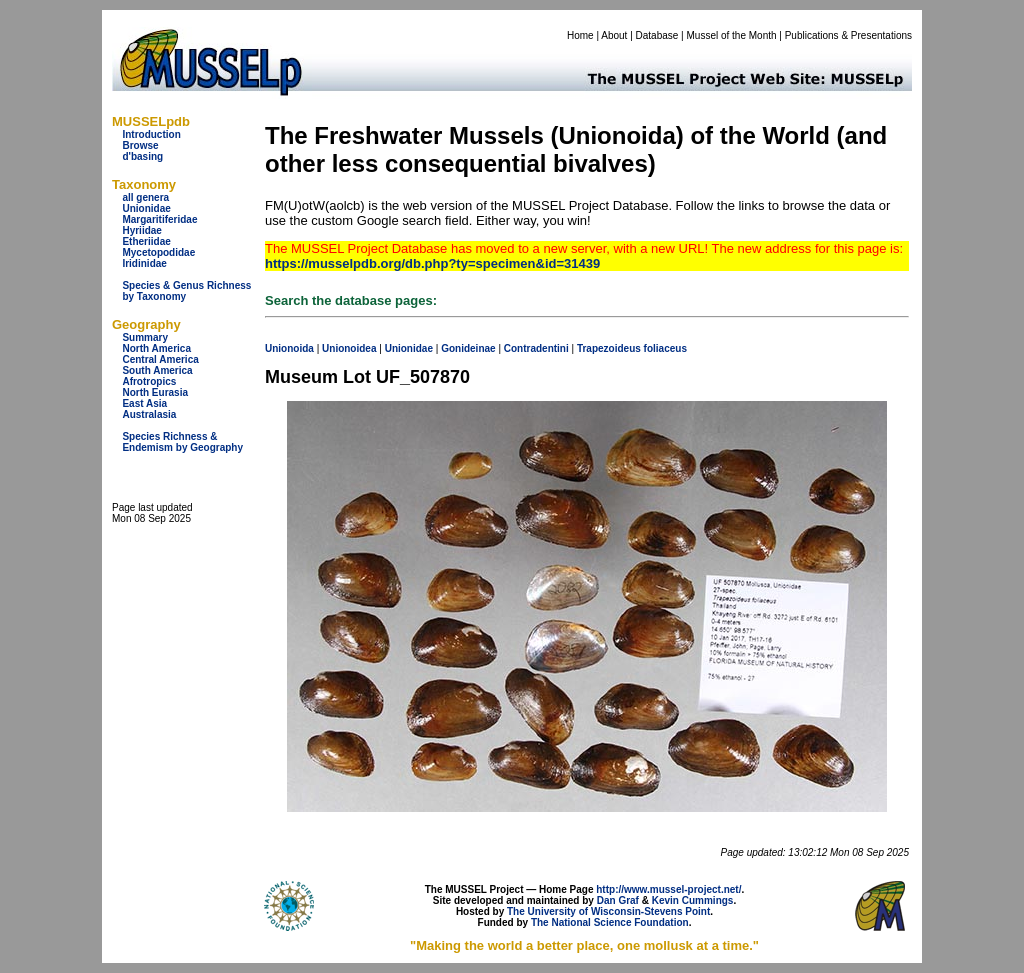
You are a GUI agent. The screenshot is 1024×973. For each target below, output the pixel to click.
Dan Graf (618, 900)
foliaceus (665, 348)
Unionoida (289, 348)
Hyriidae (141, 230)
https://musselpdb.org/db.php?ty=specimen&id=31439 (432, 263)
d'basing (142, 156)
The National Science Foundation (610, 922)
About (614, 35)
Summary (145, 337)
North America (156, 348)
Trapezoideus (609, 348)
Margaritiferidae (159, 219)
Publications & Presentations (848, 35)
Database (657, 35)
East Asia (144, 403)
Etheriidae (146, 241)
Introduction (151, 134)
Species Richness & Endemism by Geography (182, 442)
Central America (160, 359)
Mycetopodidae (158, 252)
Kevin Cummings (693, 900)
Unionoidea (349, 348)
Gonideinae (468, 348)
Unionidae (146, 208)
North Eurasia (155, 392)
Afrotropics (149, 381)
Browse (140, 145)
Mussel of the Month (732, 35)
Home (580, 35)
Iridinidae (144, 263)
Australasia (149, 414)
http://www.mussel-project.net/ (668, 889)
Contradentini (536, 348)
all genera (145, 197)
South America (157, 370)
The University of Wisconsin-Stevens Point (608, 911)
